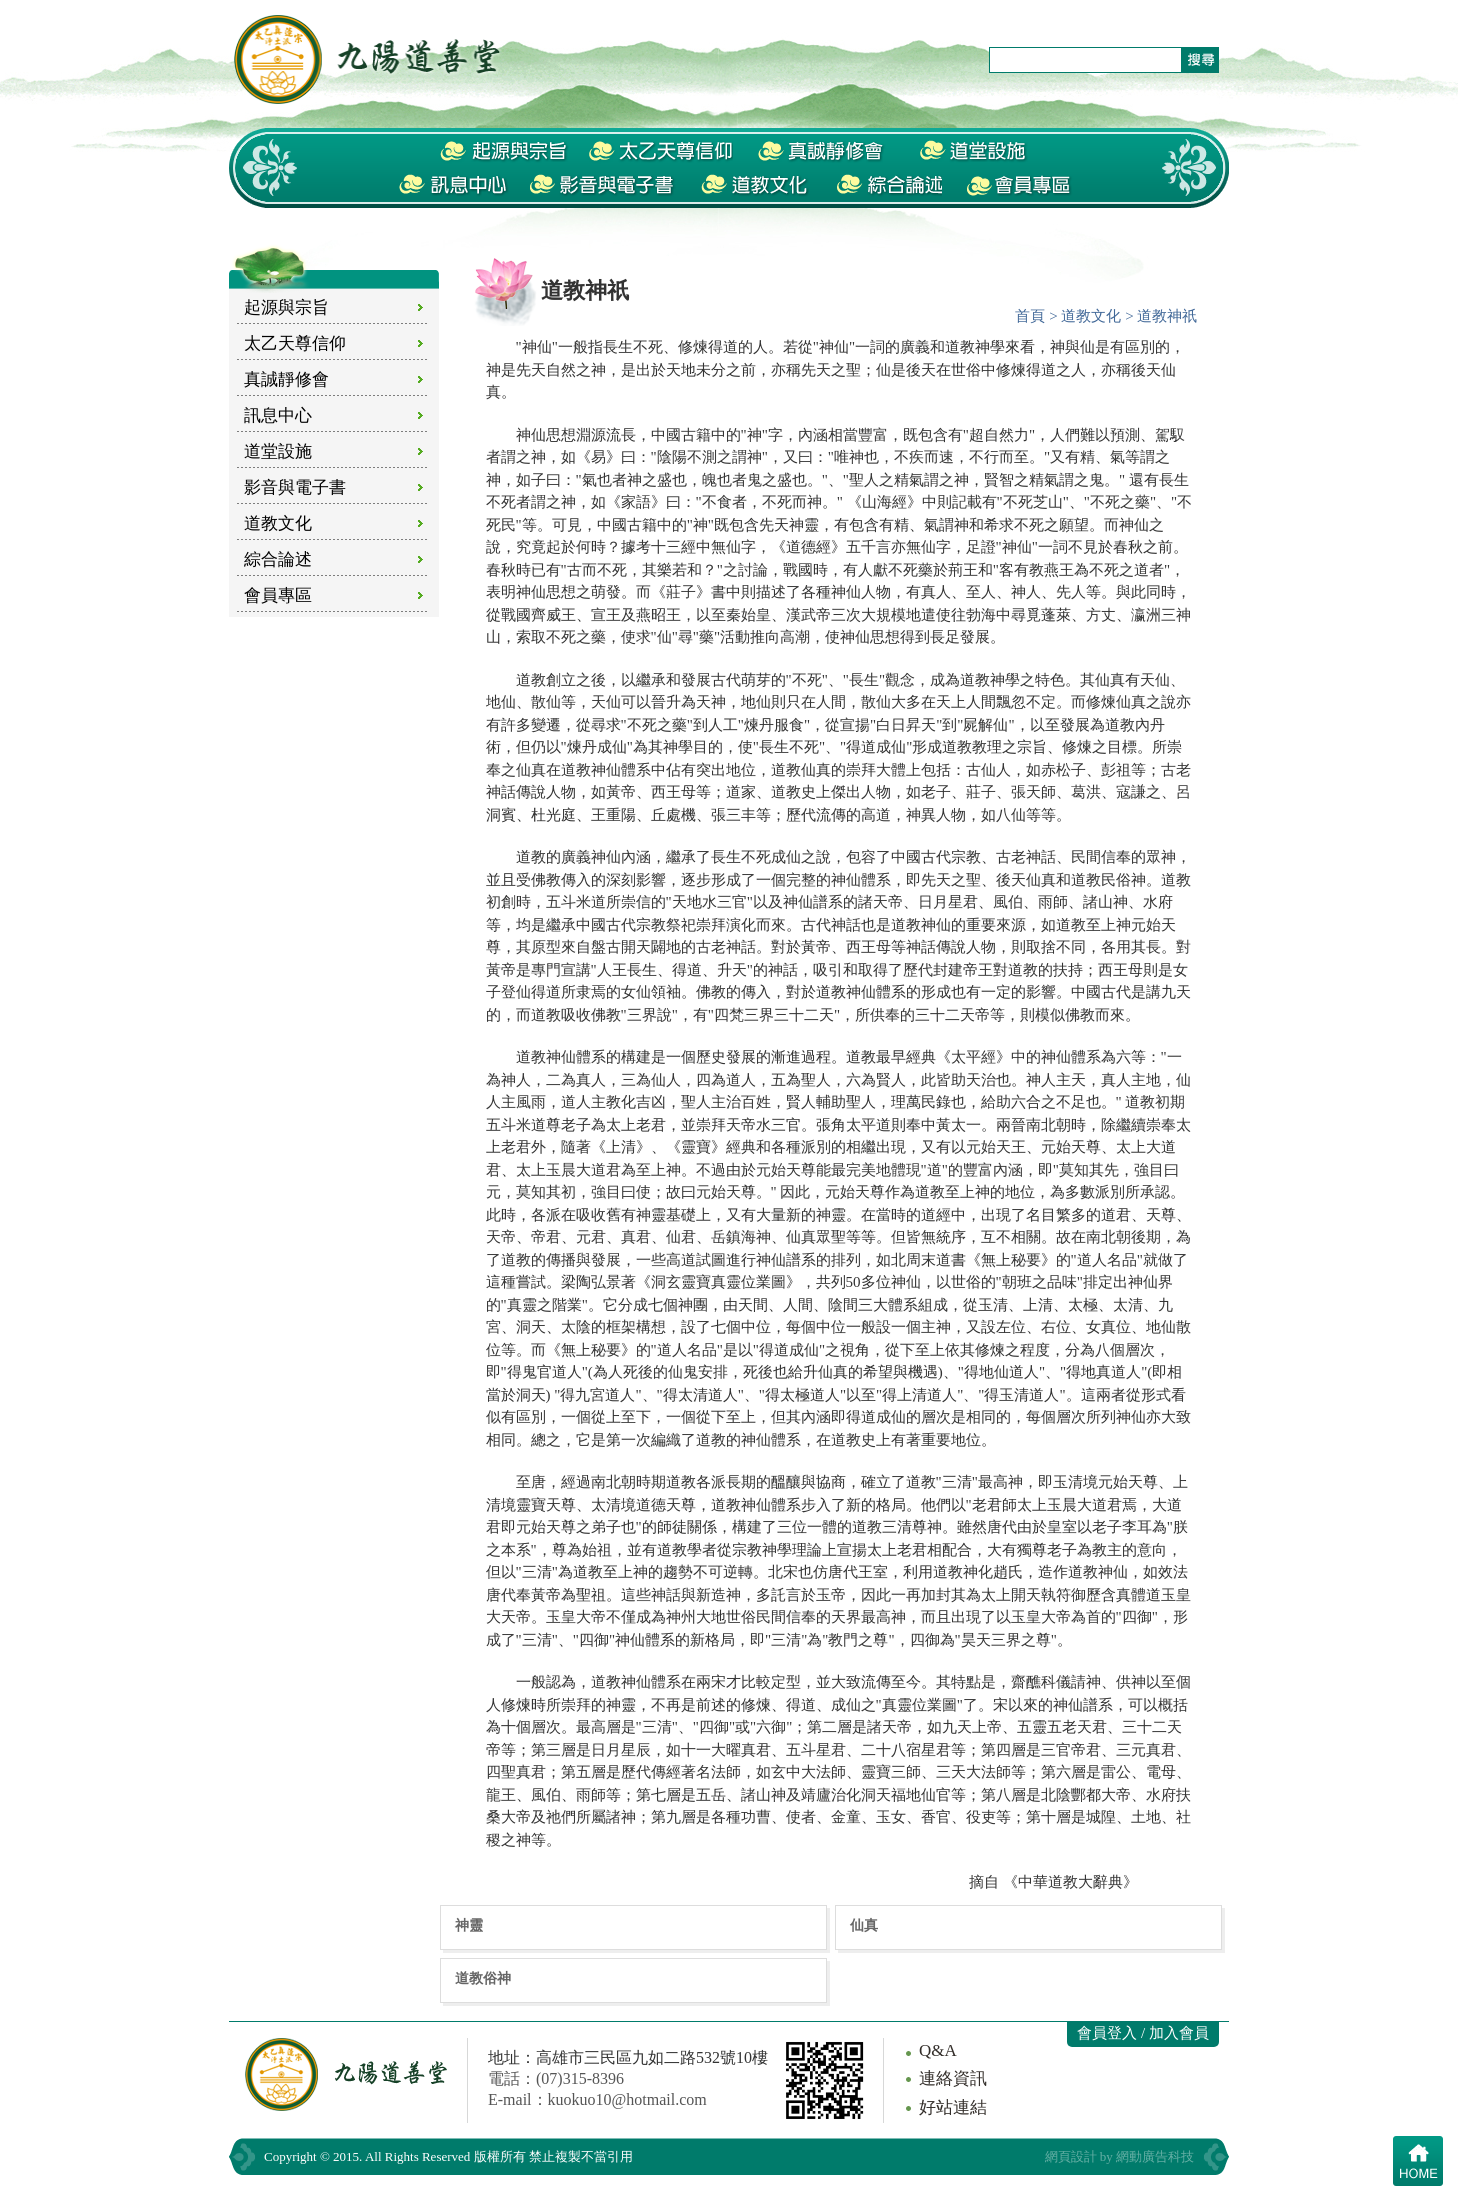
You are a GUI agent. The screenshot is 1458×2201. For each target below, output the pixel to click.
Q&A (938, 2050)
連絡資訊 (953, 2078)
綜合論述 (278, 559)
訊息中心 (278, 415)
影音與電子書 (295, 487)
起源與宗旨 (286, 307)
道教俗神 (483, 1978)
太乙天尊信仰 (295, 343)
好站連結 (953, 2107)
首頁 (1030, 316)
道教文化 (278, 523)
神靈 (469, 1925)
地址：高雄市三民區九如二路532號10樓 (628, 2057)
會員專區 (278, 595)
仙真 (864, 1925)
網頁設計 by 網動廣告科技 (1120, 2156)
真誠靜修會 (286, 379)
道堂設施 (278, 451)
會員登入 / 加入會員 (1143, 2033)
